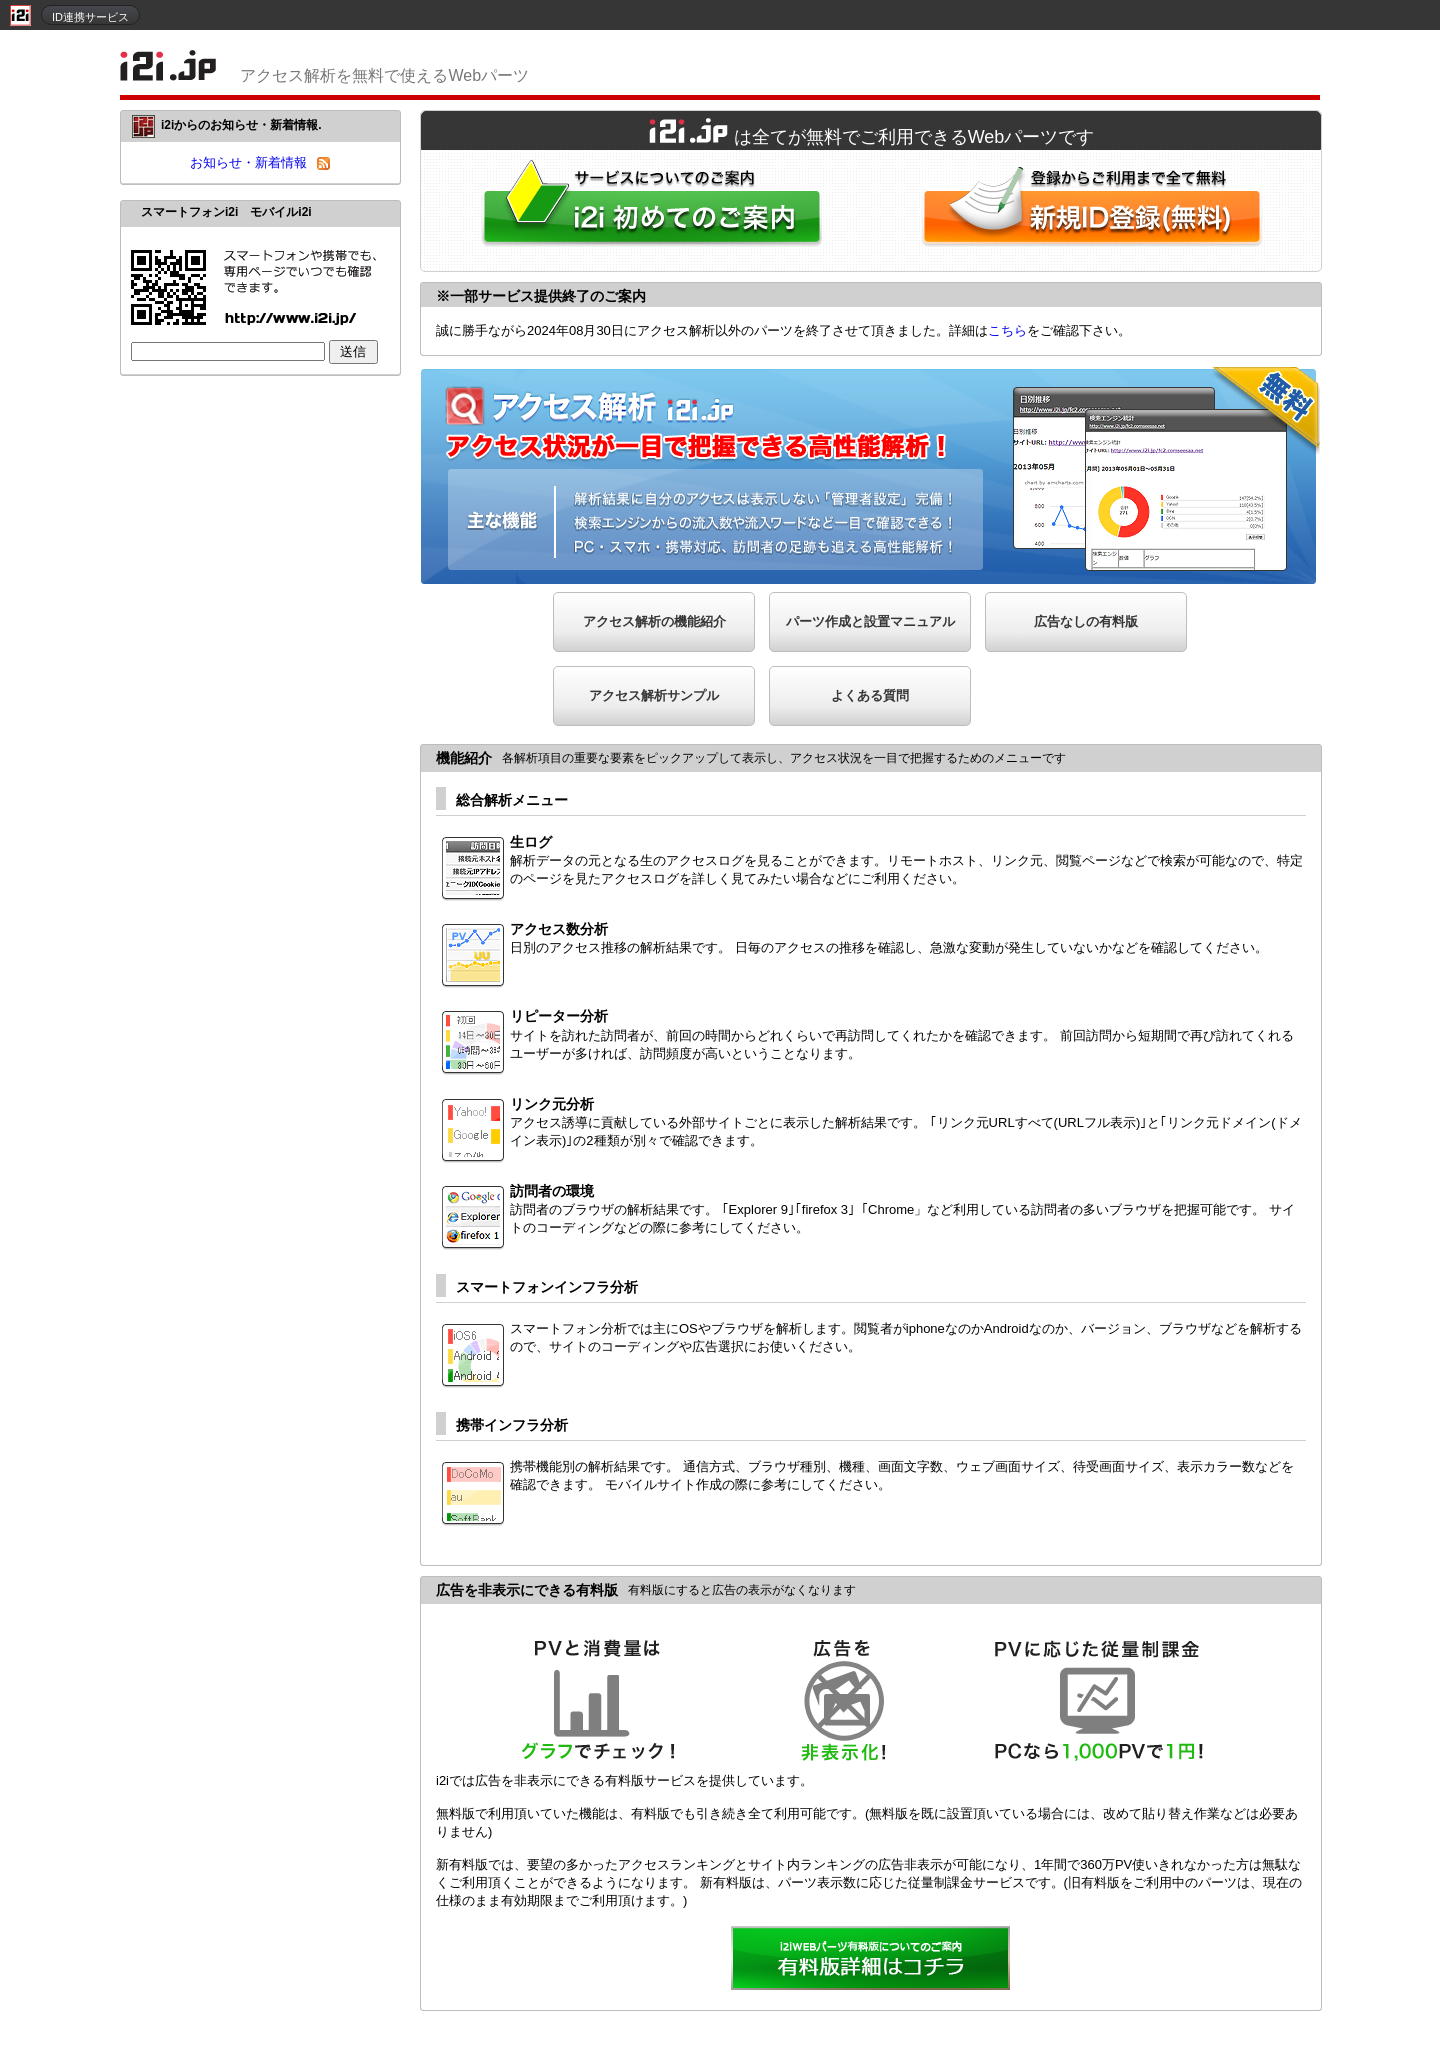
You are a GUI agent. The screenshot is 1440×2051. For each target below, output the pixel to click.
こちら (1007, 330)
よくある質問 (870, 695)
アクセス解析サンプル (654, 695)
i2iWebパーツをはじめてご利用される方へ (647, 210)
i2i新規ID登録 (1096, 210)
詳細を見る (871, 1960)
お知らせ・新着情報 (248, 162)
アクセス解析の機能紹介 (654, 621)
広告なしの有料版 (1086, 621)
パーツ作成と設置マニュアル (870, 621)
